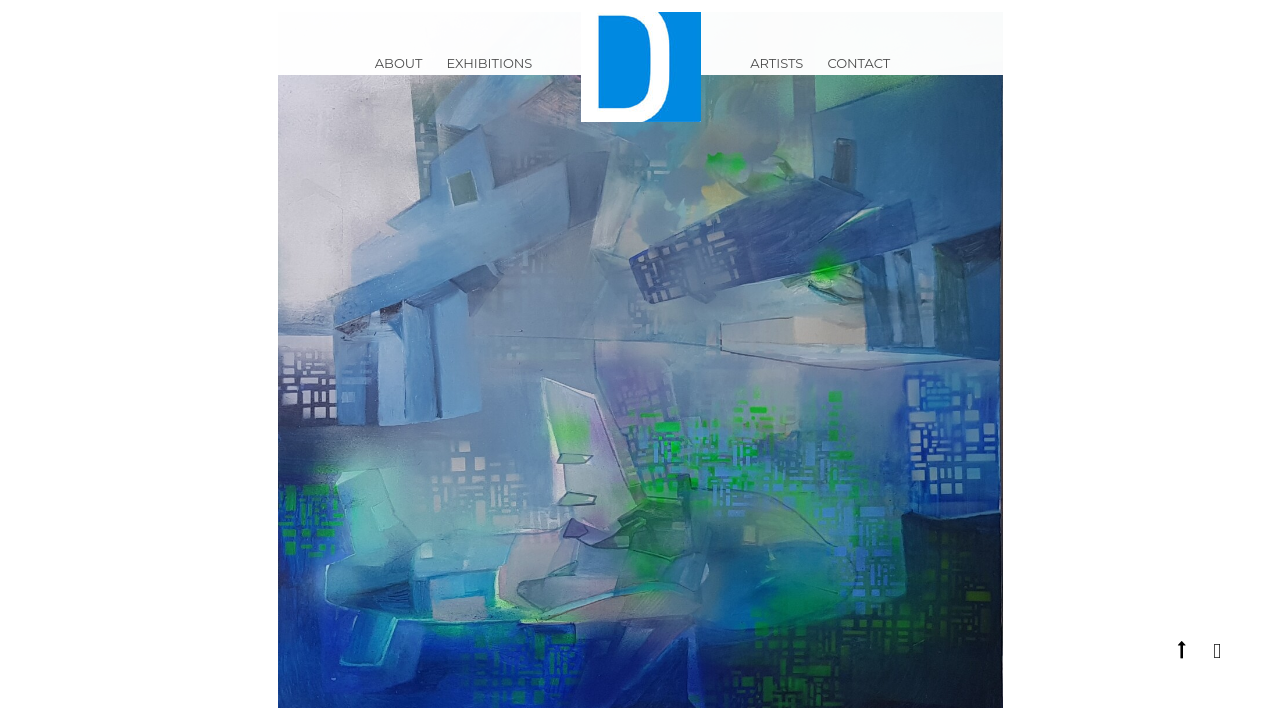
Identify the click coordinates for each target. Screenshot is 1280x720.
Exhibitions (489, 74)
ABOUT (399, 74)
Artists (776, 74)
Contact (858, 74)
